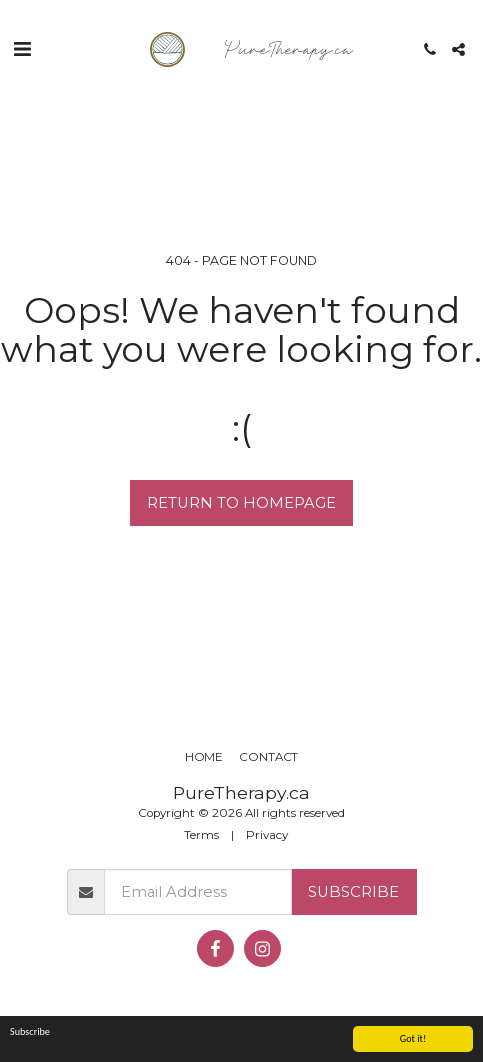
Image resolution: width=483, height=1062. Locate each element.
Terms (201, 835)
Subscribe (353, 892)
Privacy (267, 835)
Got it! (413, 1038)
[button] (22, 49)
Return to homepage (241, 503)
